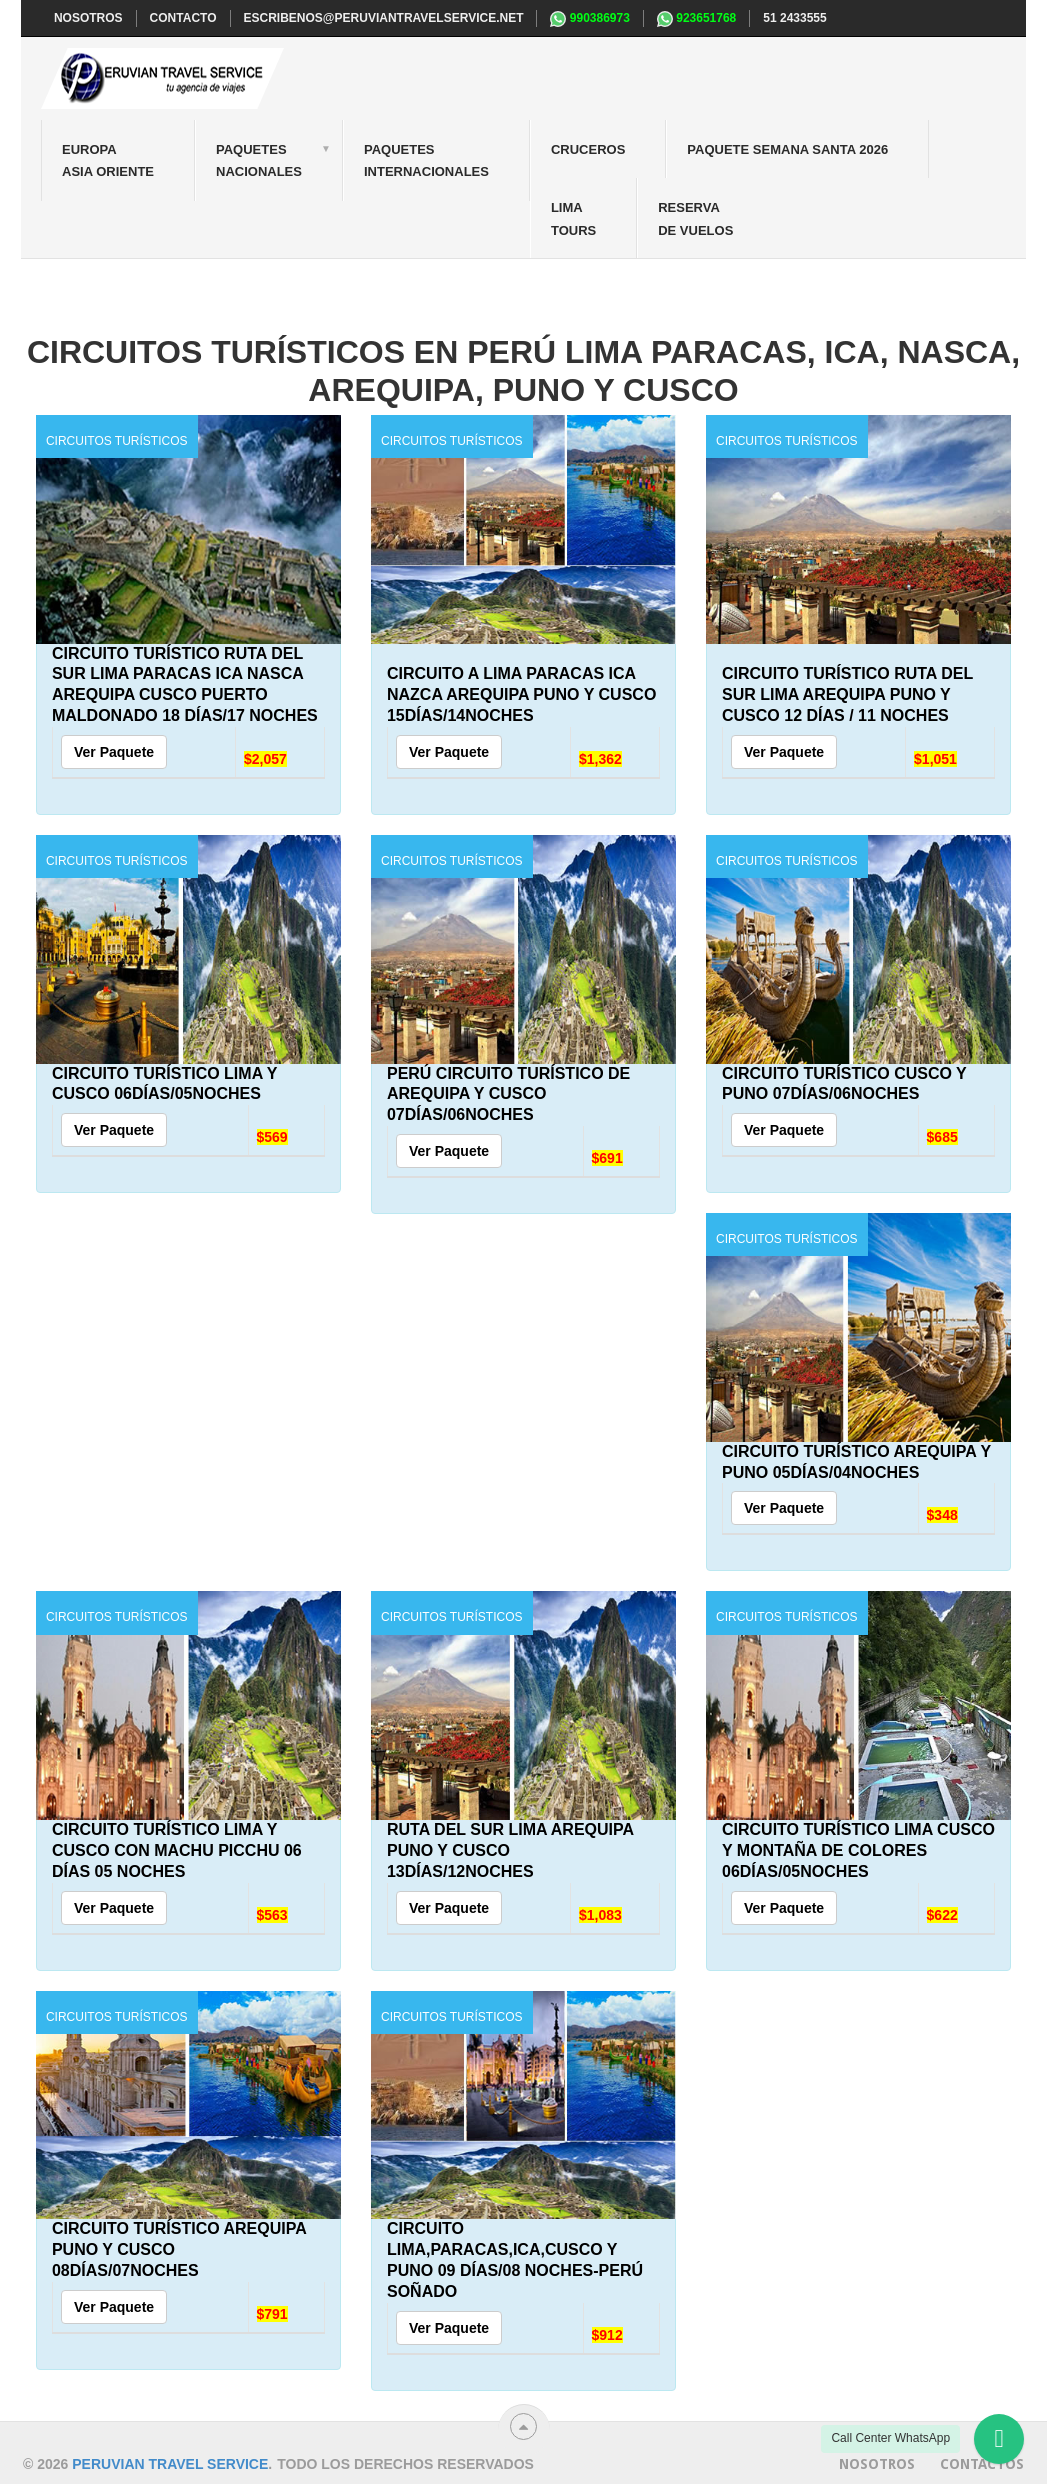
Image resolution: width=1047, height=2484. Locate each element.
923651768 (696, 19)
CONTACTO (183, 18)
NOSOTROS (88, 18)
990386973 (589, 19)
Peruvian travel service (170, 2464)
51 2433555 (794, 18)
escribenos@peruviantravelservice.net (384, 18)
